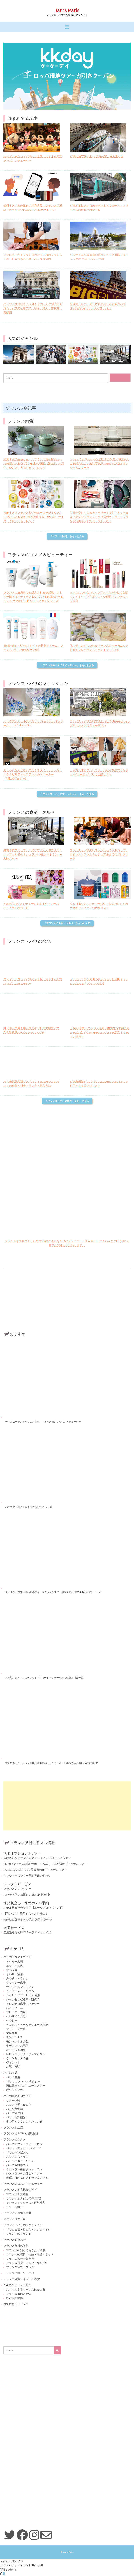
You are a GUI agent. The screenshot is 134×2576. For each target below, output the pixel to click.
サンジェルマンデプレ (20, 1987)
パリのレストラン (17, 2156)
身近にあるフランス (16, 2304)
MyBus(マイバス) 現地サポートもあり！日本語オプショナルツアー (45, 1864)
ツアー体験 (13, 2100)
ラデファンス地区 (17, 2045)
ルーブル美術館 (16, 2049)
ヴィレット (13, 2062)
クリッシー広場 (16, 1982)
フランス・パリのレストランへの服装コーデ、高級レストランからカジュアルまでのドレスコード (99, 854)
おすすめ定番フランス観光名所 (25, 2289)
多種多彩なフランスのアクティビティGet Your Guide (36, 1858)
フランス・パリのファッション (23, 2224)
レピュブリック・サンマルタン (25, 2054)
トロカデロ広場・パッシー (23, 2003)
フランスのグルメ (115, 360)
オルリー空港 (14, 1974)
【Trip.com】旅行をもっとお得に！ (25, 1913)
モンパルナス (14, 2037)
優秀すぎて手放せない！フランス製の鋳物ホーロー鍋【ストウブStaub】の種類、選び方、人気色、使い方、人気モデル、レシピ (33, 463)
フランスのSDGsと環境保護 (20, 2133)
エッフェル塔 (14, 1966)
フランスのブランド (18, 2233)
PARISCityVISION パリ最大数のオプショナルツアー (35, 1869)
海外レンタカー (16, 2090)
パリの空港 (13, 2077)
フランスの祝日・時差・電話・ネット (30, 2254)
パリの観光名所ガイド (17, 2096)
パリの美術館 (14, 2109)
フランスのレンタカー (17, 1888)
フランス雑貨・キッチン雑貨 (21, 2279)
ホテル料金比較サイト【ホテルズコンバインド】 (34, 1907)
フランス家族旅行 (14, 2239)
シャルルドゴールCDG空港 (23, 1995)
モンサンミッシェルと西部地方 (25, 2202)
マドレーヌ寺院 (16, 2028)
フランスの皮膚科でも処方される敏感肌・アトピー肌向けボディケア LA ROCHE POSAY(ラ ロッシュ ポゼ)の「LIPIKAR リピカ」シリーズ (33, 597)
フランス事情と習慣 (18, 2294)
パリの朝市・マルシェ (20, 2161)
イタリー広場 (14, 1961)
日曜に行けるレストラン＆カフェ (27, 2177)
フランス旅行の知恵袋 (20, 2258)
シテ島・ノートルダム (20, 1991)
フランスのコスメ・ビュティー (23, 2183)
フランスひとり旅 (14, 2218)
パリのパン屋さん (17, 2152)
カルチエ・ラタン (17, 1978)
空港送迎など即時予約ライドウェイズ (27, 1932)
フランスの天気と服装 (17, 2213)
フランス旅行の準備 (16, 2245)
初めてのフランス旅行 (17, 2285)
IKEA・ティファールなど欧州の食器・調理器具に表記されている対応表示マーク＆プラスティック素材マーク (99, 463)
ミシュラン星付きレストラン (24, 2169)
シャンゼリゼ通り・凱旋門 (23, 1999)
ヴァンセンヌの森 (17, 2058)
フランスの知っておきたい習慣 (25, 2250)
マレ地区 (11, 2033)
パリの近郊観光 (16, 2117)
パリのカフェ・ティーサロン (24, 2144)
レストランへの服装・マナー (24, 2173)
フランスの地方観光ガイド (20, 2189)
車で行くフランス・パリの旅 (24, 2121)
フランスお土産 (13, 2127)
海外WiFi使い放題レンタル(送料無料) (26, 1894)
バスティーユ (14, 2008)
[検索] (120, 377)
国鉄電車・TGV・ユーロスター (25, 2085)
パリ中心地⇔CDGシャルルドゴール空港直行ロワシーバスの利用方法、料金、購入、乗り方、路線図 (33, 308)
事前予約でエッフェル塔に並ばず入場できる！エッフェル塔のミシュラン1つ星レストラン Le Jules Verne (32, 854)
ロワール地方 (14, 2207)
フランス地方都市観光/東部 (23, 2198)
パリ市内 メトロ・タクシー (23, 2081)
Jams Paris (67, 10)
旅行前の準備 (14, 2298)
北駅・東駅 (13, 2066)
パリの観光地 (14, 2113)
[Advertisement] (67, 1805)
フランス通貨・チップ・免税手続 (27, 2263)
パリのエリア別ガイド (17, 1957)
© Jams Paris (67, 2552)
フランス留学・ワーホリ (18, 2273)
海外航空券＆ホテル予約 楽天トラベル (27, 1919)
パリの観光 (18, 360)
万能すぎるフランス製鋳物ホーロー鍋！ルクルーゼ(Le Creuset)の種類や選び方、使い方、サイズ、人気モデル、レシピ (33, 517)
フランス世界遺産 (17, 2194)
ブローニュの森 (16, 2012)
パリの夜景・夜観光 (18, 2104)
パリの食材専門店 (17, 2165)
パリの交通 (51, 360)
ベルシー (11, 2020)
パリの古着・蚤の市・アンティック (28, 2229)
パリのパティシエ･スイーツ (23, 2148)
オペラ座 (11, 1970)
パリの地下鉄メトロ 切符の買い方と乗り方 (97, 156)
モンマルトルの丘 (17, 2041)
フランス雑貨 (83, 360)
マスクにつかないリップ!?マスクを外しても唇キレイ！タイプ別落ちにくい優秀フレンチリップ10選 (99, 597)
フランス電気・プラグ (20, 2267)
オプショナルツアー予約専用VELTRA (26, 1875)
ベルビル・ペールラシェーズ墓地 (27, 2024)
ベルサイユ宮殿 (16, 2016)
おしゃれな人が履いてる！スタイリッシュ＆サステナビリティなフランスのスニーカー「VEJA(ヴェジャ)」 (32, 774)
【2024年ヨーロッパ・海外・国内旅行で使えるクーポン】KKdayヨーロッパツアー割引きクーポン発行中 (99, 1032)
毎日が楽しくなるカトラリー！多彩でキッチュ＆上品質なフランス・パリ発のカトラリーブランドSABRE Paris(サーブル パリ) (99, 517)
